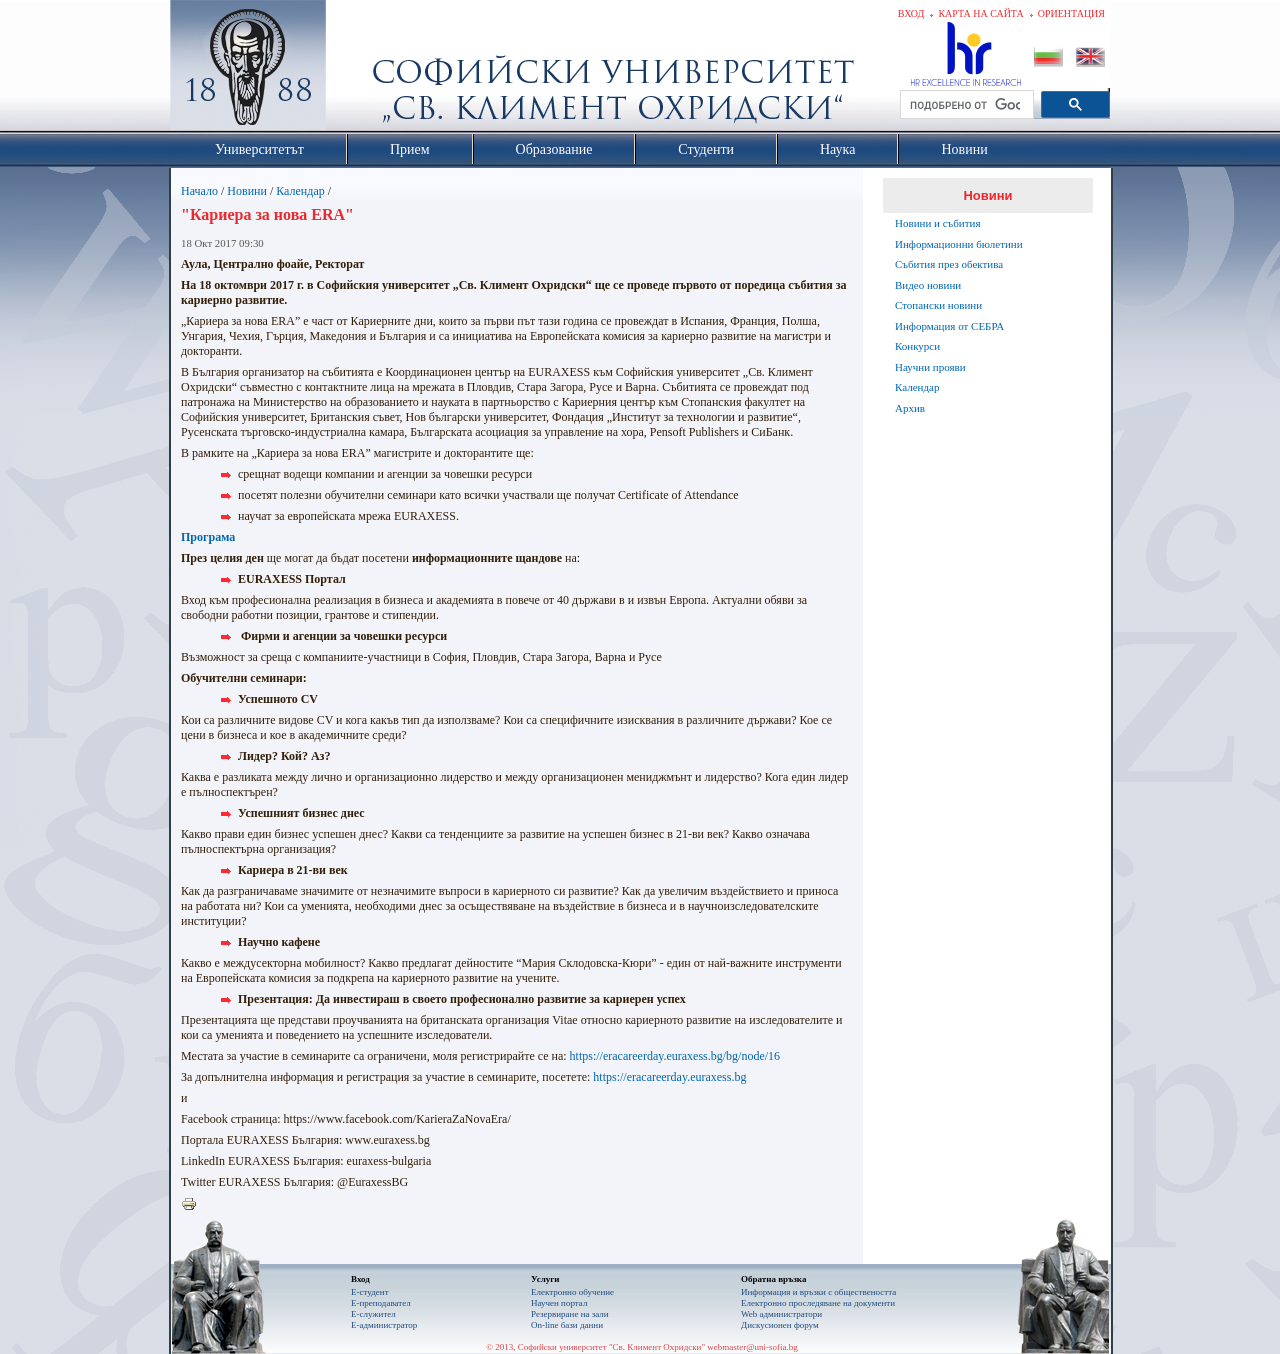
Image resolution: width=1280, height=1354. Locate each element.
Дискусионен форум (780, 1325)
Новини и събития (938, 223)
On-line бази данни (567, 1325)
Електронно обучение (572, 1292)
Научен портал (559, 1303)
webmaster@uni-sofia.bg (752, 1347)
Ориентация (1071, 13)
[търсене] (965, 105)
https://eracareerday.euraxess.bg (669, 1077)
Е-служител (373, 1314)
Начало (199, 191)
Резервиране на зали (570, 1314)
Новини (247, 191)
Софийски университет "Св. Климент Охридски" (361, 70)
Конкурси (917, 346)
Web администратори (781, 1314)
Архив (910, 408)
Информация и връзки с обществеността (818, 1292)
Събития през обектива (949, 264)
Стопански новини (938, 305)
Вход (911, 13)
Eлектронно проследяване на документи (818, 1303)
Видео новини (928, 285)
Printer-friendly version (194, 1205)
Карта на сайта (980, 13)
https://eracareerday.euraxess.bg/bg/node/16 (675, 1056)
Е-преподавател (381, 1303)
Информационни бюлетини (959, 244)
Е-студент (370, 1292)
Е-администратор (384, 1325)
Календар (300, 191)
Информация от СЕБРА (949, 326)
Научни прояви (930, 367)
